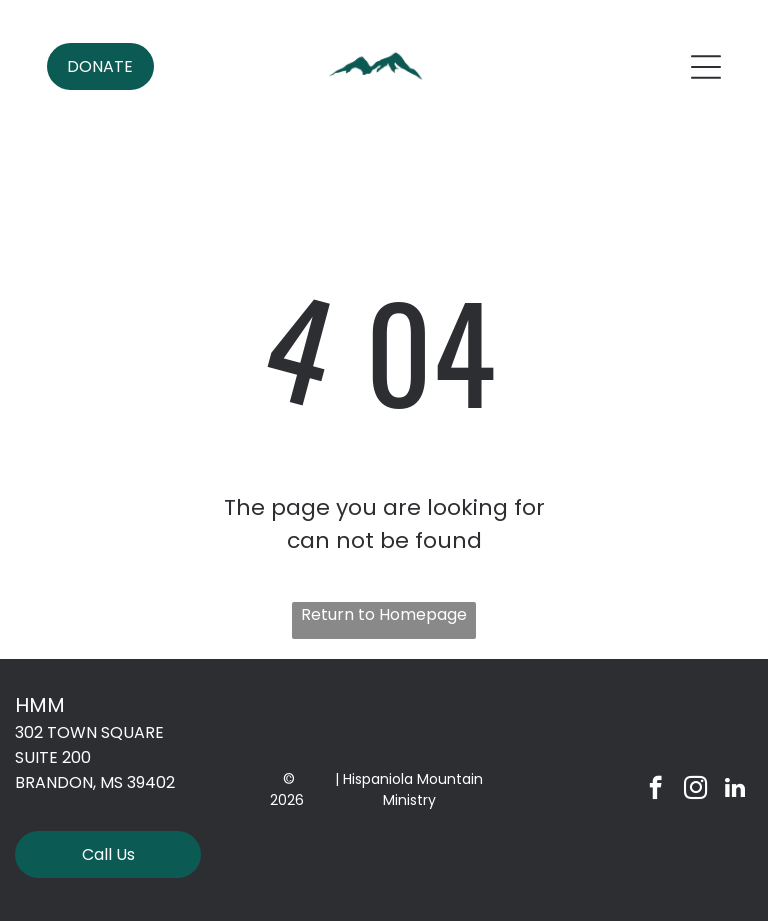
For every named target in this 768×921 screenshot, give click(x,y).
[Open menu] (706, 67)
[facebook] (655, 790)
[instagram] (695, 790)
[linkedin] (735, 790)
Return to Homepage (384, 614)
